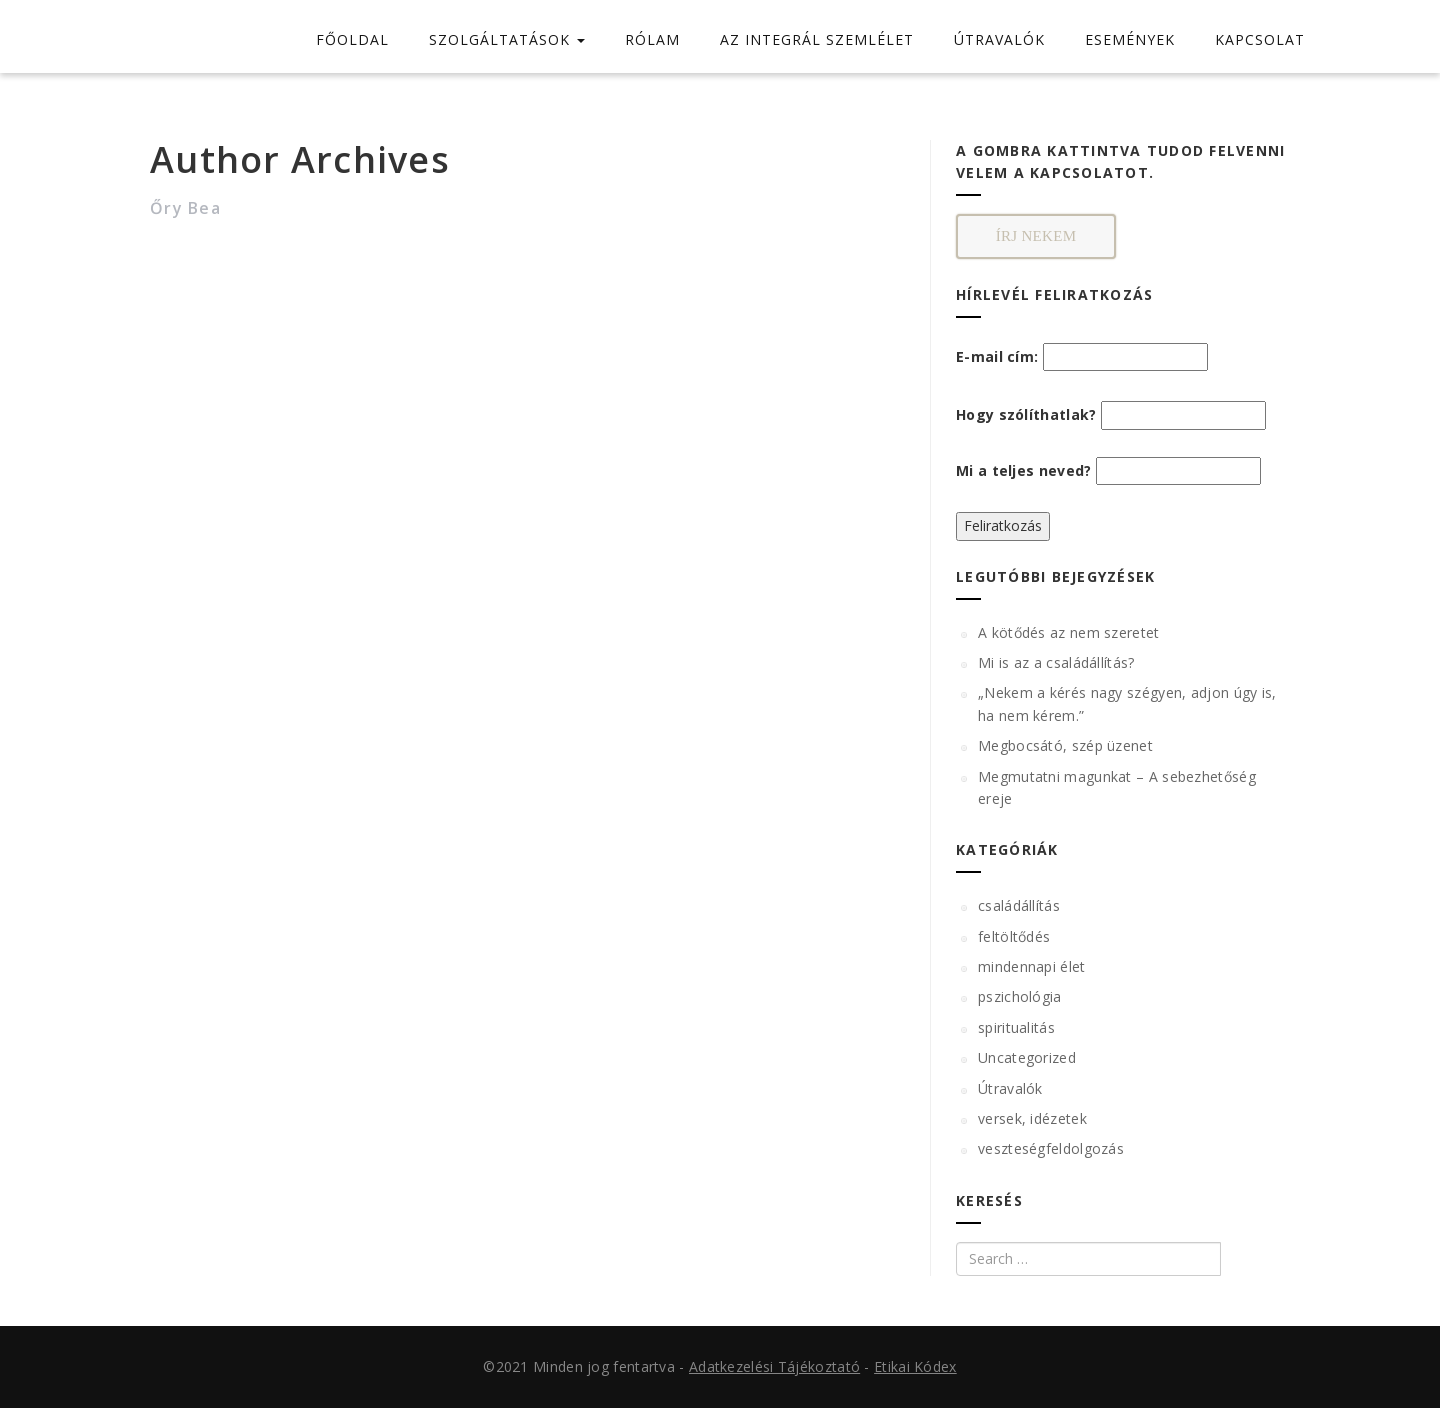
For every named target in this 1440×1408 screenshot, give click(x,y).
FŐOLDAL (352, 39)
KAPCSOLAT (1260, 39)
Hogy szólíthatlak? (1026, 414)
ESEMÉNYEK (1130, 39)
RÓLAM (652, 39)
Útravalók (1010, 1088)
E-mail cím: (1082, 357)
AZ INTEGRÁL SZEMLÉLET (817, 39)
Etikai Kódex (915, 1366)
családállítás (1019, 905)
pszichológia (1020, 996)
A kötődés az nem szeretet (1069, 632)
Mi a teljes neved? (1023, 470)
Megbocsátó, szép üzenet (1065, 745)
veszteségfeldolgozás (1051, 1148)
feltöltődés (1014, 936)
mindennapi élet (1032, 966)
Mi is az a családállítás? (1056, 662)
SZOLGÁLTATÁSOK (507, 39)
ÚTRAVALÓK (999, 39)
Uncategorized (1027, 1057)
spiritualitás (1016, 1027)
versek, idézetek (1032, 1118)
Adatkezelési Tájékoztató (774, 1366)
